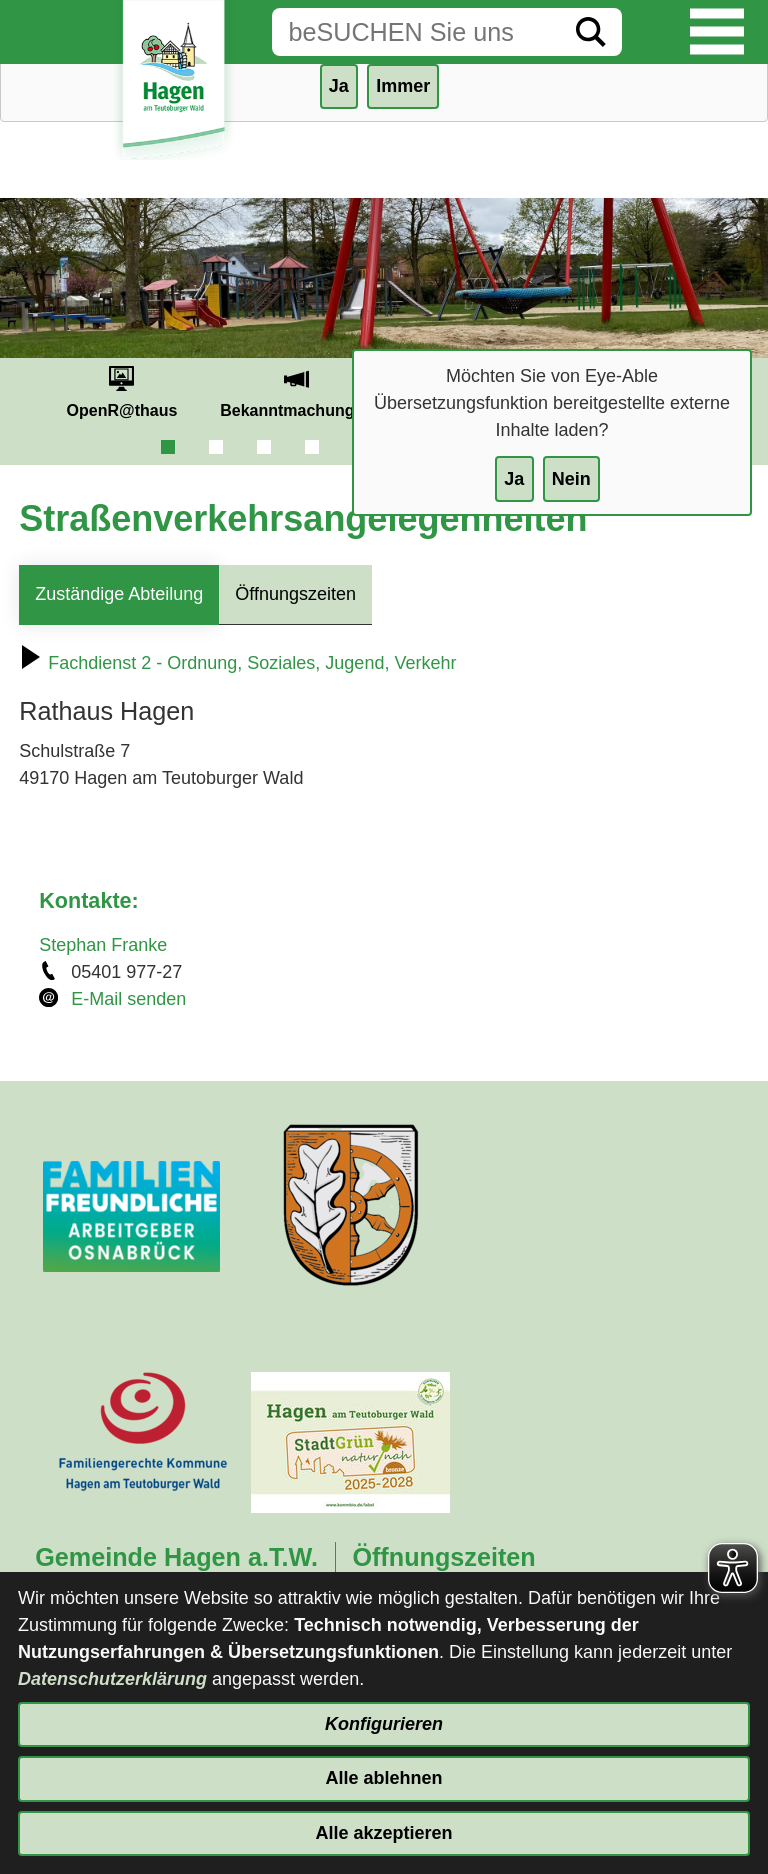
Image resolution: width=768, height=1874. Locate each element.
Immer (403, 86)
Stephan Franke (103, 945)
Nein (571, 479)
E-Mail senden (128, 999)
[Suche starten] (591, 32)
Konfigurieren (384, 1724)
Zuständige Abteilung (119, 594)
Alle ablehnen (383, 1778)
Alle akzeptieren (383, 1833)
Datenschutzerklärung (112, 1679)
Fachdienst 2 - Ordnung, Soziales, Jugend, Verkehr (237, 663)
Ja (514, 479)
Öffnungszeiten (295, 594)
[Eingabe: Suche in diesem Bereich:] (416, 32)
